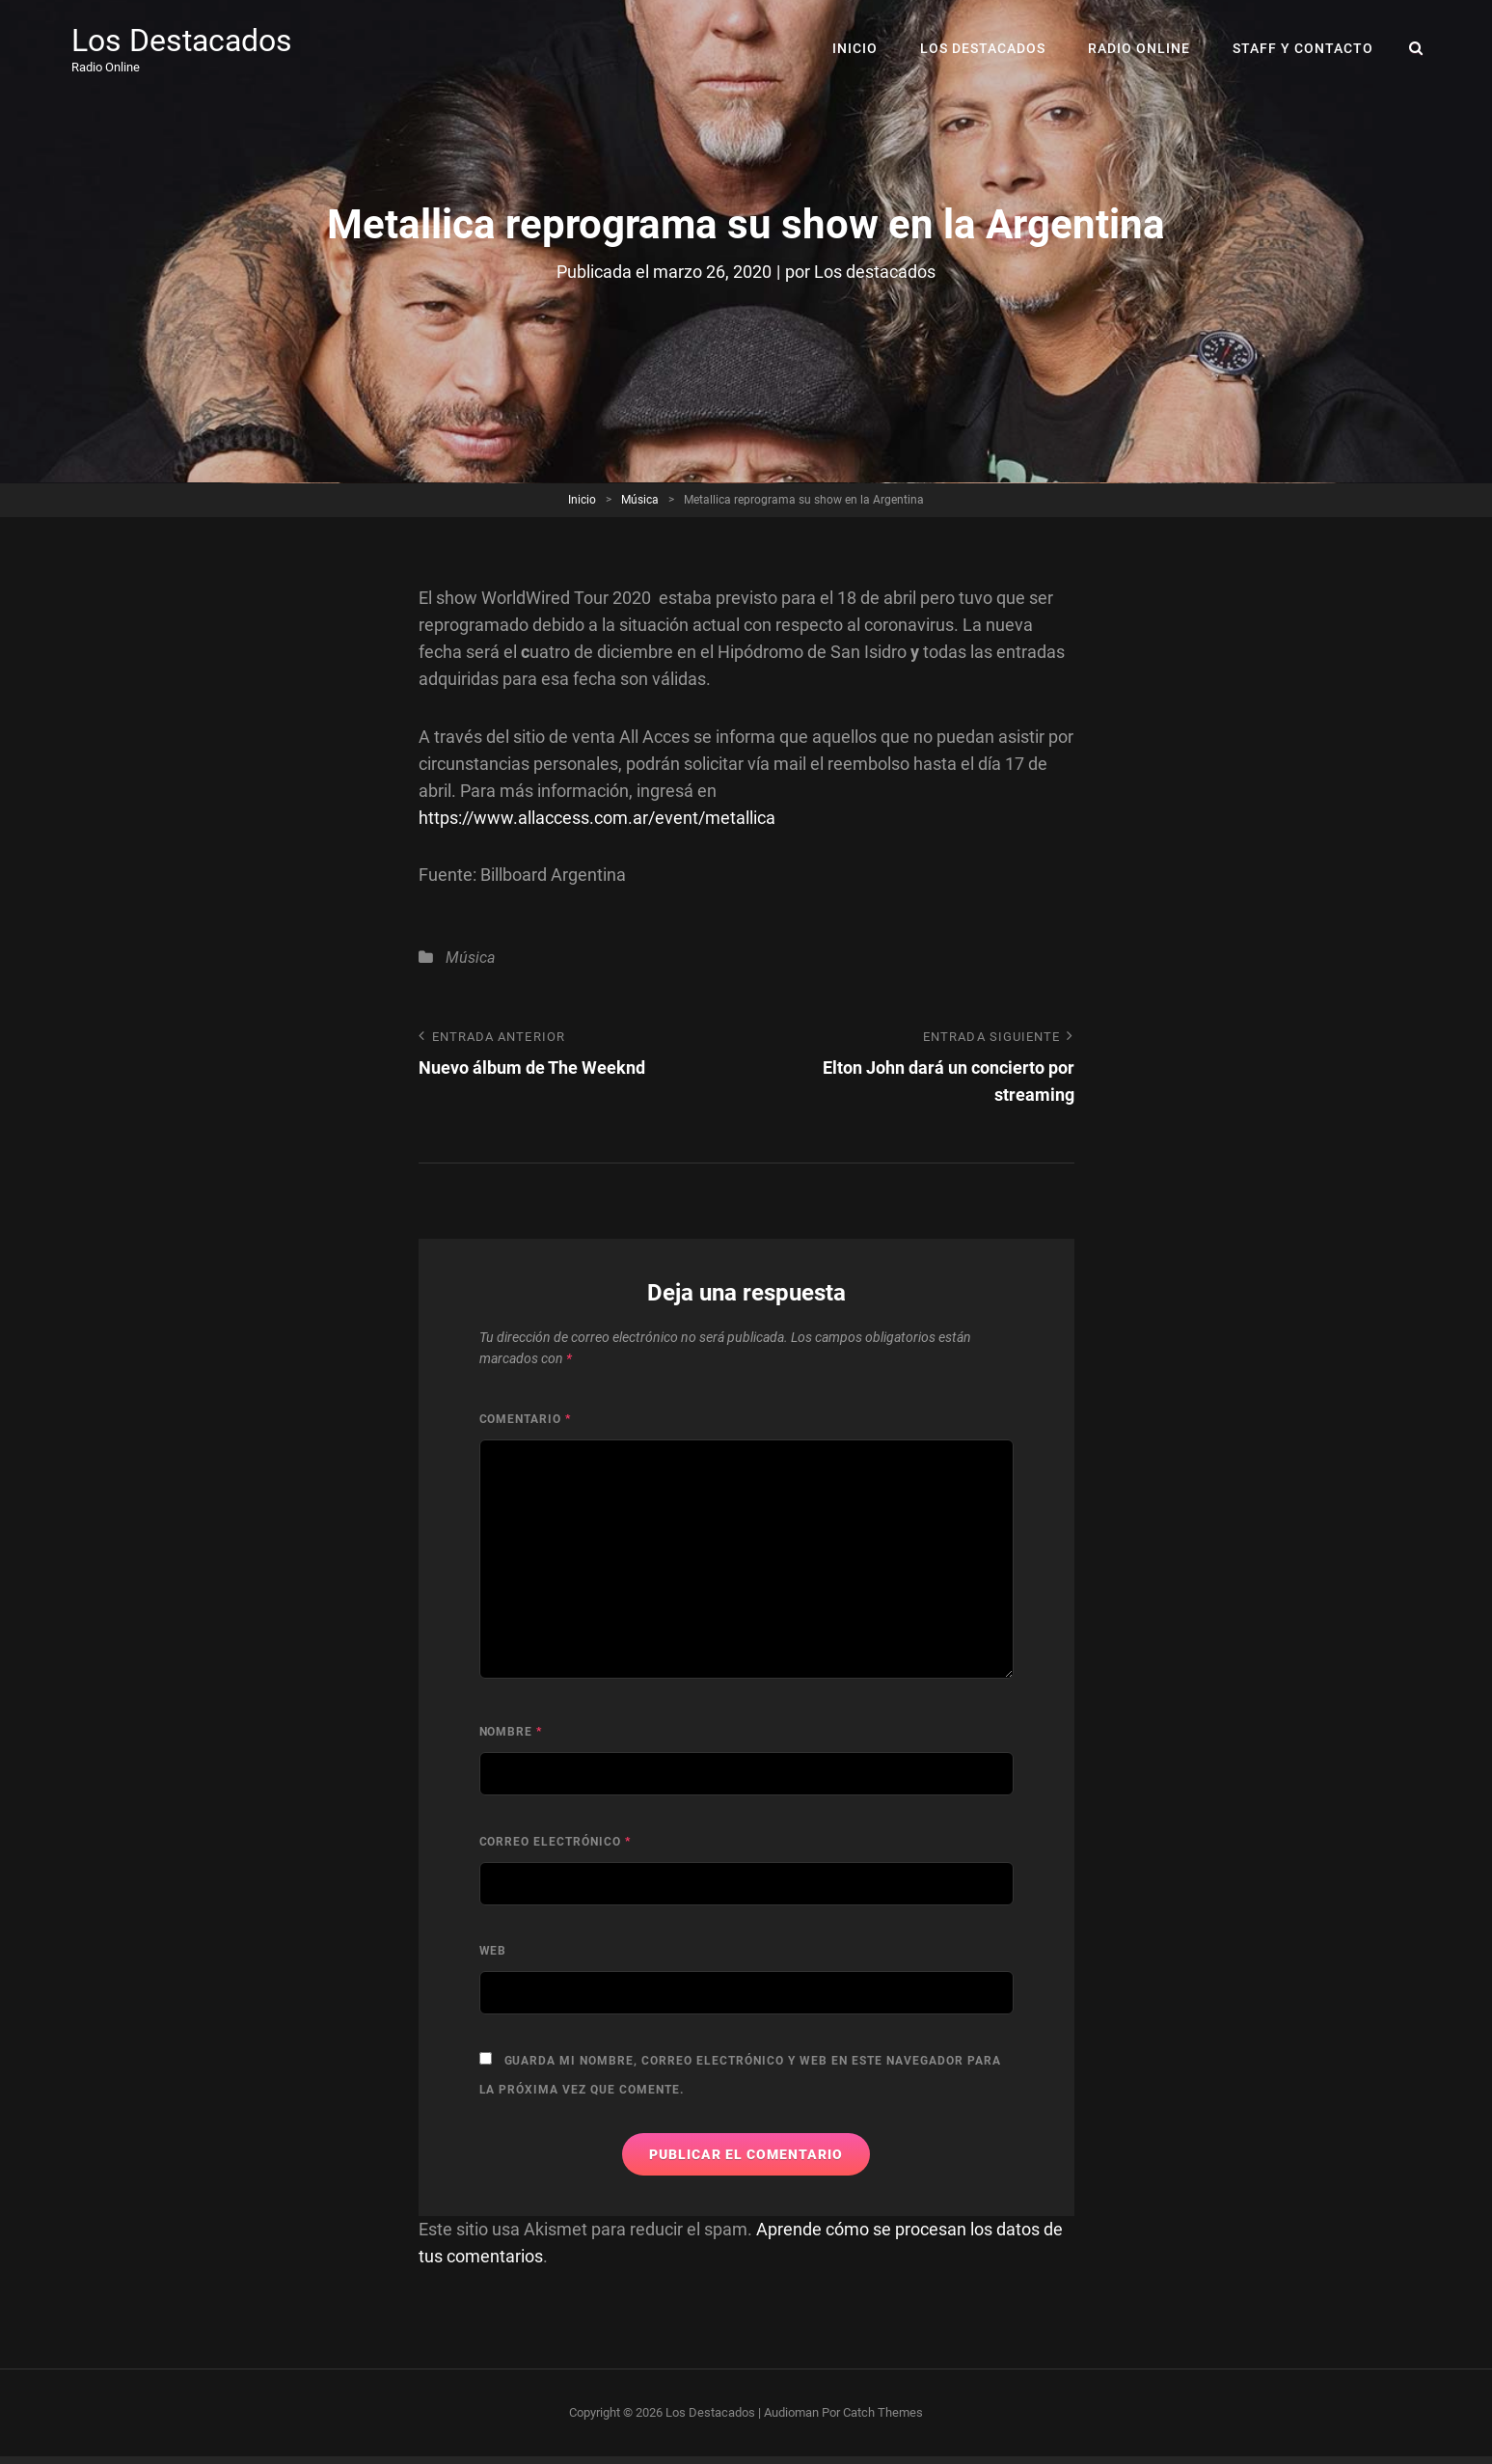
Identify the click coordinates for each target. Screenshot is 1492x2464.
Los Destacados (181, 40)
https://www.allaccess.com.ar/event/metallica (597, 818)
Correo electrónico (555, 1841)
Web (493, 1951)
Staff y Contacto (1303, 48)
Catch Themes (883, 2412)
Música (640, 499)
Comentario (525, 1419)
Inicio (855, 48)
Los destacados (875, 271)
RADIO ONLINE (1139, 48)
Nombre (511, 1731)
